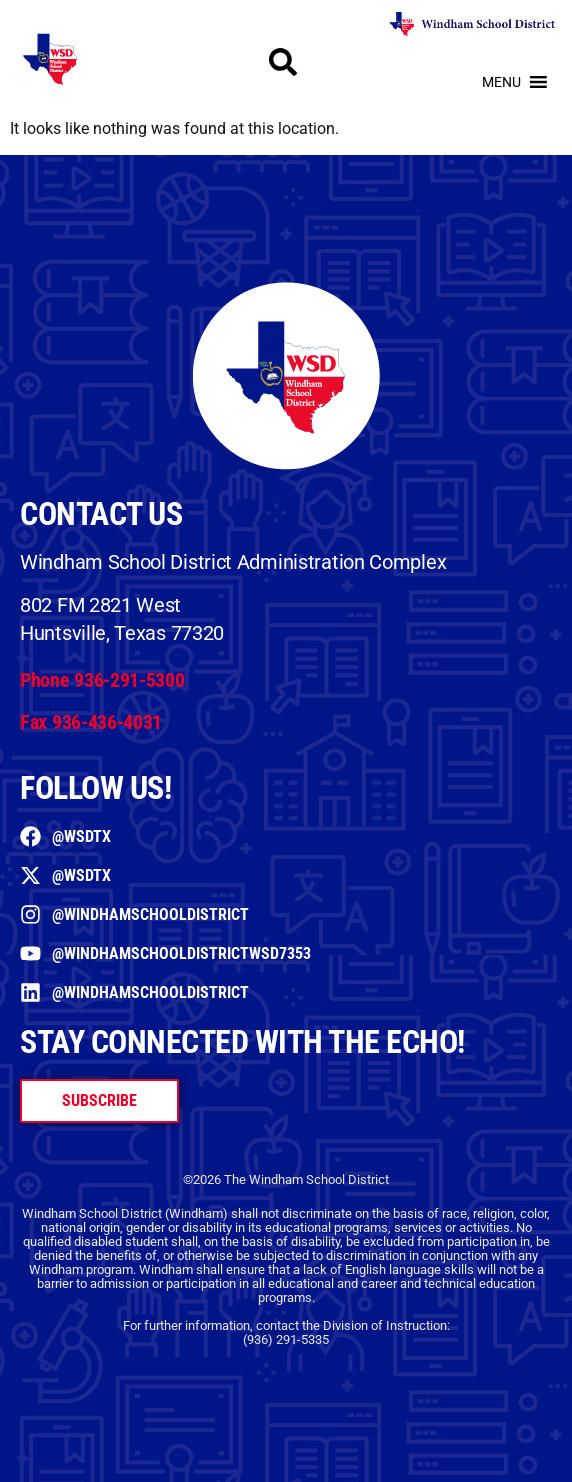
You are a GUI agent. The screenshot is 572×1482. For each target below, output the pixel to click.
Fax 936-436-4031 (91, 722)
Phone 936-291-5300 (102, 680)
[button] (501, 82)
